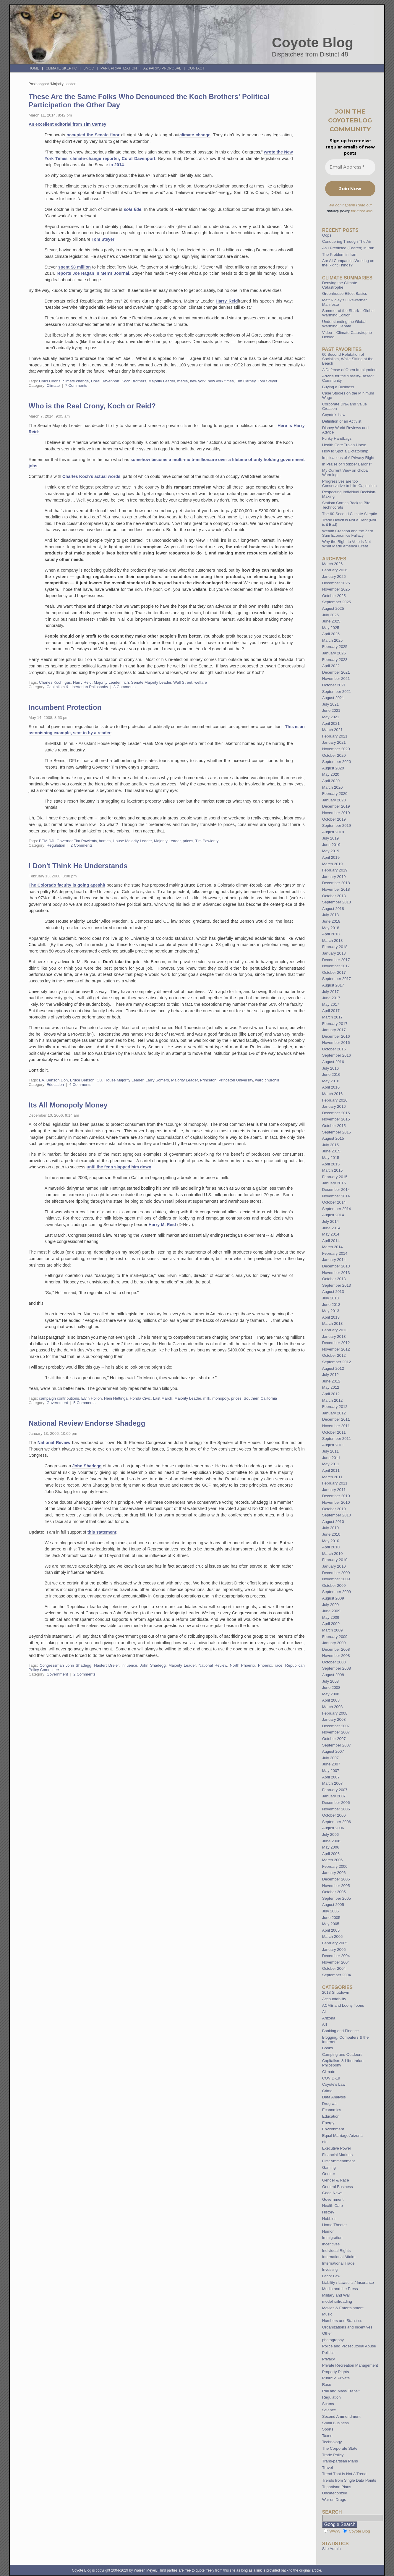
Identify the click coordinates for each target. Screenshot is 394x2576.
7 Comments (76, 385)
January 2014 (334, 1259)
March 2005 (332, 1936)
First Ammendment (338, 2161)
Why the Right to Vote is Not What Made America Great (346, 543)
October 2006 (334, 1815)
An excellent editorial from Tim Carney (67, 124)
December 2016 (336, 1036)
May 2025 (330, 627)
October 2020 (334, 755)
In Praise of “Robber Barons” (347, 464)
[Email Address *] (350, 167)
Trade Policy (333, 2455)
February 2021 (335, 736)
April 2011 (331, 1470)
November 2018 (336, 889)
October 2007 (334, 1738)
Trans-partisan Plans (340, 2461)
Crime (327, 2091)
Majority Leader (161, 381)
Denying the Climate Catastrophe (339, 285)
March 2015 (332, 1170)
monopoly (220, 1398)
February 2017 (335, 1023)
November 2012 (336, 1349)
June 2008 (331, 1687)
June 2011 (331, 1458)
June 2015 (331, 1151)
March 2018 (332, 940)
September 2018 (336, 902)
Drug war (330, 2103)
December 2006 (336, 1802)
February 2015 (335, 1177)
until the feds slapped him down (119, 1167)
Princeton (208, 1080)
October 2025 (334, 596)
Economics (331, 2110)
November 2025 (336, 589)
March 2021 (332, 729)
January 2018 (334, 953)
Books (327, 2048)
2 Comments (82, 845)
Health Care (332, 2205)
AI (324, 2011)
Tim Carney (246, 381)
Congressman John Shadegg (65, 1665)
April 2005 (331, 1930)
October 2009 (334, 1585)
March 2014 (332, 1247)
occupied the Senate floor (93, 134)
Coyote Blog (313, 42)
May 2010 (330, 1541)
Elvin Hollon (91, 1398)
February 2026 (335, 570)
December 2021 (336, 672)
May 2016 (330, 1081)
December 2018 (336, 883)
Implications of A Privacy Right (348, 457)
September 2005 (336, 1898)
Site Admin (331, 2548)
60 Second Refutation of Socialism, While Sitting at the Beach (348, 359)
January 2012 (334, 1413)
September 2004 (336, 1975)
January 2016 (334, 1106)
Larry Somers (157, 1080)
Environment (333, 2129)
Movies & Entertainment (343, 2308)
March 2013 (332, 1323)
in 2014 (116, 164)
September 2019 (336, 825)
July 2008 (330, 1681)
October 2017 (334, 972)
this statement (101, 1532)
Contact (195, 68)
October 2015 (334, 1125)
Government (57, 1403)
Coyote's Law (334, 2084)
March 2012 (332, 1400)
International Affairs (339, 2257)
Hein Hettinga (116, 1398)
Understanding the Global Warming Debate (344, 323)
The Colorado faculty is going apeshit (67, 885)
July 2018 (330, 915)
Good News (332, 2193)
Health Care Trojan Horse (344, 445)
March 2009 (332, 1630)
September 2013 (336, 1285)
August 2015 (333, 1138)
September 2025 (336, 602)
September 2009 (336, 1591)
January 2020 (334, 800)
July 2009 (330, 1604)
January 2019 (334, 876)
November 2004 (336, 1962)
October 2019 (334, 819)
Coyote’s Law (334, 415)
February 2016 (335, 1100)
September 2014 (336, 1209)
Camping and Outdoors (342, 2054)
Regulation (55, 845)
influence (129, 1665)
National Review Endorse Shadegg (87, 1423)
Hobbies (329, 2218)
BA (41, 1080)
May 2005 (330, 1924)
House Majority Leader (132, 841)
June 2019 (331, 845)
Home (34, 68)
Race (326, 2384)
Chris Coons (50, 381)
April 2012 (331, 1394)
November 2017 (336, 966)
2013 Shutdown (335, 1992)
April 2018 (331, 934)
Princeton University (236, 1080)
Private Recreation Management (350, 2365)
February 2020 (335, 793)
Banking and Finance (340, 2031)
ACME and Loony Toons (343, 2005)
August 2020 (333, 768)
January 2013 (334, 1336)
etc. (325, 2142)
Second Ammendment (341, 2416)
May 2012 (330, 1387)
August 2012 (333, 1368)
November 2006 (336, 1809)
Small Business (335, 2423)
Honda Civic (140, 1398)
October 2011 (334, 1432)
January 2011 (334, 1489)
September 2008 (336, 1668)
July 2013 (330, 1298)
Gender (328, 2173)
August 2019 (333, 832)
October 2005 (334, 1892)
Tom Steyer (103, 239)
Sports (327, 2429)
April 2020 (331, 781)
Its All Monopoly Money (68, 1105)
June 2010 (331, 1534)
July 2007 (330, 1758)
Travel (327, 2467)
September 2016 (336, 1055)
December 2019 (336, 806)
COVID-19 (331, 2078)
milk (206, 1398)
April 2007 (331, 1777)
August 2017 (333, 985)
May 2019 (330, 851)
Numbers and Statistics (342, 2320)
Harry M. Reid (162, 1224)
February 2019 (335, 870)
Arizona (328, 2018)
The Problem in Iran (339, 254)
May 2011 (330, 1464)
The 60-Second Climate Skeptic (349, 514)
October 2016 (334, 1049)
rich (126, 682)
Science (329, 2410)
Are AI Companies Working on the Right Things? (348, 262)
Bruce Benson (82, 1080)
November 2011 (336, 1426)
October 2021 (334, 685)
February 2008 (335, 1713)
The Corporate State (340, 2448)
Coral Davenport (105, 381)
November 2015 (336, 1119)
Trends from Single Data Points (349, 2480)
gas (67, 682)
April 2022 (331, 666)
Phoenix (265, 1665)
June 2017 (331, 998)
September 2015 (336, 1132)
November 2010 (336, 1502)
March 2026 (332, 564)
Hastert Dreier (106, 1665)
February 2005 (335, 1943)
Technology (332, 2442)
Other (327, 2333)
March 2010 (332, 1553)
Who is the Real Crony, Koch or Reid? (92, 406)
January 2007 (334, 1796)
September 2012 (336, 1362)
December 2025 (336, 583)
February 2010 (335, 1560)
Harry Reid (227, 301)
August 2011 (333, 1445)
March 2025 (332, 640)
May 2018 (330, 928)
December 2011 (336, 1419)
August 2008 (333, 1675)
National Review (55, 1442)
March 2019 (332, 864)
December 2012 (336, 1342)
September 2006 (336, 1822)
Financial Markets (337, 2155)
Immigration (332, 2237)
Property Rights (335, 2372)
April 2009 (331, 1623)
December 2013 (336, 1266)
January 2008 (334, 1719)
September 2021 (336, 691)
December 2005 (336, 1879)
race (279, 1665)
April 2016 (331, 1087)
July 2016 (330, 1068)
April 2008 (331, 1700)
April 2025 (331, 634)
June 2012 (331, 1381)
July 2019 (330, 838)
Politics (328, 2352)
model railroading (337, 2301)
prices (188, 841)
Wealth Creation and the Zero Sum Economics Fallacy (347, 533)
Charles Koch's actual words (91, 476)
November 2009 (336, 1579)
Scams (328, 2404)
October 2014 (334, 1202)
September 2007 (336, 1745)
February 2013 (335, 1330)
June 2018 (331, 921)
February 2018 (335, 947)
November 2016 (336, 1042)
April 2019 (331, 857)
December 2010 (336, 1496)
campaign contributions (59, 1398)
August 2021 (333, 698)
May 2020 (330, 774)
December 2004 (336, 1956)
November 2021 (336, 678)
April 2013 (331, 1317)
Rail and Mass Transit (341, 2391)
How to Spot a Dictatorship (345, 451)
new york (198, 381)
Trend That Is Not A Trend (344, 2474)
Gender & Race (335, 2180)
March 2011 (332, 1477)
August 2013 (333, 1291)
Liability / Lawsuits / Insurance (348, 2282)
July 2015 (330, 1145)
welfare (200, 682)
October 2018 (334, 896)
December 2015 (336, 1113)
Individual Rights (336, 2250)
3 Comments (125, 687)
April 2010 (331, 1547)
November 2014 (336, 1196)
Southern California (260, 1398)
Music (327, 2314)
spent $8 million (74, 267)
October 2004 (334, 1968)
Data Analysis (334, 2097)
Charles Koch (50, 682)
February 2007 (335, 1790)
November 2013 (336, 1272)
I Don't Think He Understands (78, 866)
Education (55, 1084)
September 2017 (336, 978)
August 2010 (333, 1521)
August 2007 (333, 1751)
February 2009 (335, 1636)
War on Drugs (334, 2499)
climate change (194, 134)
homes (105, 841)
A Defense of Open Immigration (349, 370)
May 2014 (330, 1234)
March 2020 (332, 787)
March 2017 (332, 1017)
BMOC (88, 68)
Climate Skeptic (61, 68)
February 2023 (335, 659)
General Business (337, 2186)
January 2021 (334, 742)
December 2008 (336, 1649)
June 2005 (331, 1917)
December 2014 (336, 1189)
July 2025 (330, 615)
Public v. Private (336, 2378)
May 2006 (330, 1847)
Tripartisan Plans (336, 2487)
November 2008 (336, 1655)
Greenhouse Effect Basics (344, 293)
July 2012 (330, 1374)
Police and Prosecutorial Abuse (349, 2346)
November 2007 (336, 1732)
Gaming (329, 2167)
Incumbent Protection (65, 707)
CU (99, 1080)
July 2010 (330, 1528)
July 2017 (330, 991)
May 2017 (330, 1004)
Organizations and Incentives (347, 2327)
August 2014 (333, 1215)
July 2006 (330, 1834)
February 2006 (335, 1866)
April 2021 (331, 723)
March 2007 (332, 1783)
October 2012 (334, 1355)
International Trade (338, 2263)
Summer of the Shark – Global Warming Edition (348, 312)
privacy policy (338, 211)
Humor (328, 2231)
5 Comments (84, 1403)
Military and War (336, 2295)
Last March (162, 1398)
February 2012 (335, 1406)
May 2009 (330, 1617)
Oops (327, 235)
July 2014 (330, 1221)
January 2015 (334, 1183)
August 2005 (333, 1904)
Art (324, 2024)
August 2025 (333, 608)
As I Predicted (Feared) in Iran (348, 248)
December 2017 (336, 960)
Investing (330, 2269)
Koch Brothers (133, 381)
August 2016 (333, 1062)
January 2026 (334, 576)
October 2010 (334, 1509)
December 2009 (336, 1573)
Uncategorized (334, 2493)
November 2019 (336, 813)
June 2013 (331, 1304)
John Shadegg (86, 1466)
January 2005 (334, 1949)
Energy (328, 2123)
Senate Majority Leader (151, 682)
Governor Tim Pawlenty (76, 841)
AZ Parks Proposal (162, 68)
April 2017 (331, 1010)
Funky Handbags (337, 438)
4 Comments (80, 1084)
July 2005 (330, 1911)
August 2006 (333, 1828)
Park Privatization (118, 68)
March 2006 (332, 1860)
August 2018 (333, 908)
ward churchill (267, 1080)
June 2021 (331, 710)
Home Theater (334, 2225)
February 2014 (335, 1253)
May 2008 (330, 1694)
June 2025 (331, 621)
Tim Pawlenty (207, 841)
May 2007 (330, 1770)
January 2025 (334, 653)
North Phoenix (242, 1665)
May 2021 (330, 717)
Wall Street (182, 682)
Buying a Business (338, 387)
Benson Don (57, 1080)
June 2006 (331, 1841)
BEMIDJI (46, 841)
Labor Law (331, 2276)
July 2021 (330, 704)
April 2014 (331, 1240)
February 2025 (335, 646)
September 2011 (336, 1438)
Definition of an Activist (341, 421)
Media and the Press (340, 2288)
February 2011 (335, 1483)
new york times (221, 381)
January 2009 (334, 1643)
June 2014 (331, 1228)
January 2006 (334, 1872)
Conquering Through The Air (346, 241)
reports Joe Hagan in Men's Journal (92, 273)
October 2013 (334, 1279)
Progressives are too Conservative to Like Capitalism (349, 483)
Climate (53, 385)
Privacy (328, 2359)
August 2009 (333, 1598)
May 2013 (330, 1311)
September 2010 (336, 1515)
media (182, 381)
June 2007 (331, 1764)
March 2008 (332, 1707)
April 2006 (331, 1853)
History (328, 2212)
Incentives (331, 2244)
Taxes (327, 2435)
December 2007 (336, 1726)
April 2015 (331, 1164)
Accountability (334, 1999)
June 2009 (331, 1611)
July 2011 (330, 1451)
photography (333, 2340)
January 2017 (334, 1030)
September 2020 (336, 761)
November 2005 (336, 1885)
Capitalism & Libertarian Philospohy (77, 687)
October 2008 (334, 1662)
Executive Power (336, 2148)
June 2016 (331, 1074)
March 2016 (332, 1093)
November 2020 (336, 749)
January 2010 (334, 1566)
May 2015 (330, 1157)
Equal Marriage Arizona (342, 2135)
